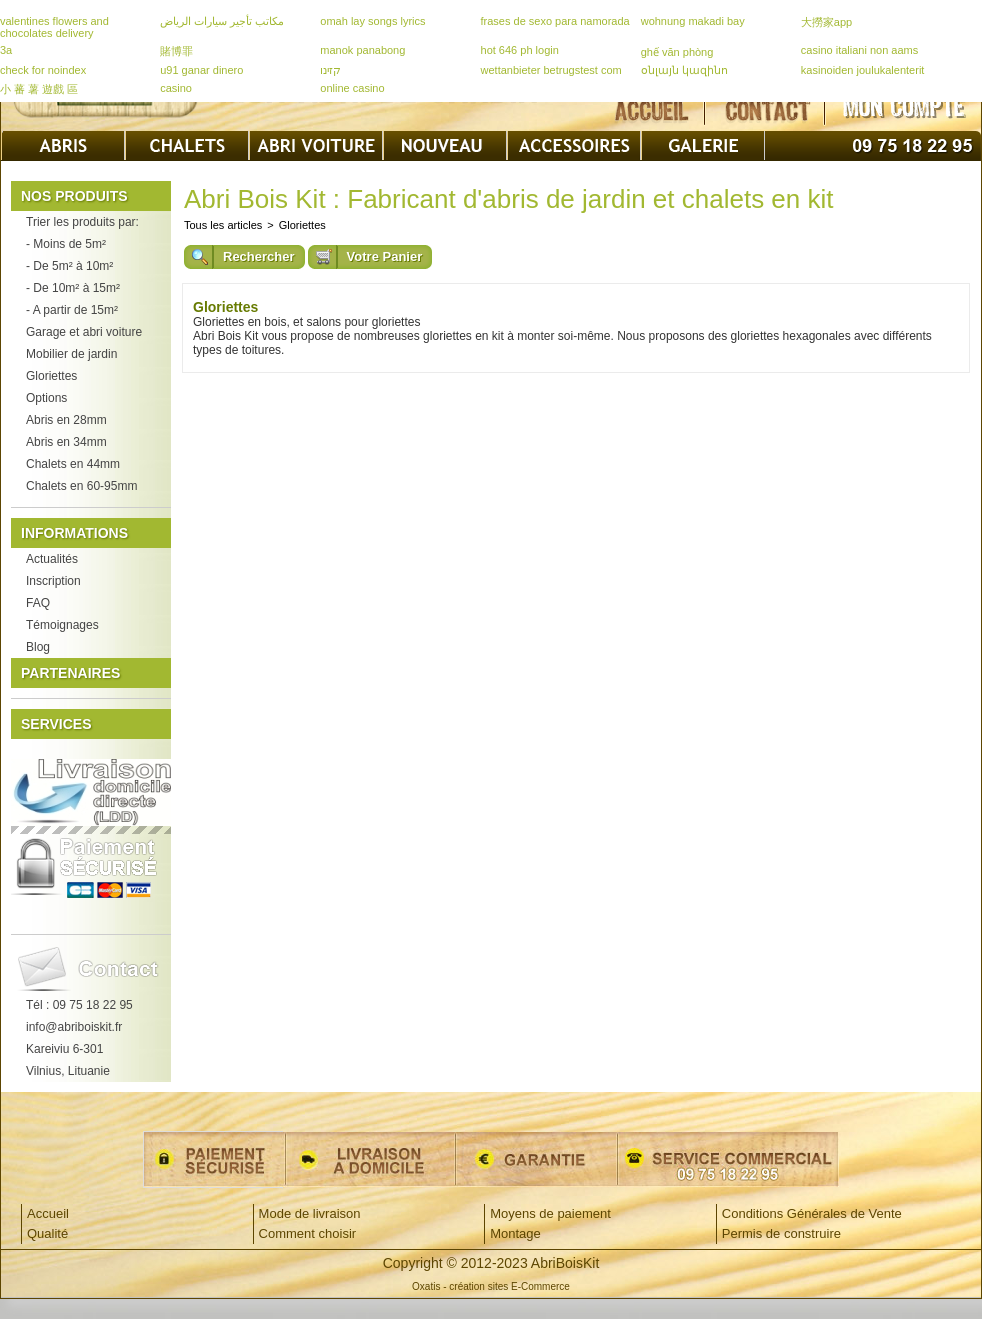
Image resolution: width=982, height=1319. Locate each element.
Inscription (53, 581)
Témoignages (62, 625)
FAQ (38, 603)
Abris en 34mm (66, 442)
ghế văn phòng (677, 52)
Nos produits (74, 196)
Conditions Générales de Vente (812, 1213)
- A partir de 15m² (72, 310)
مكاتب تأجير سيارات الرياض (222, 21)
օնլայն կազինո (684, 70)
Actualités (52, 559)
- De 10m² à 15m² (73, 288)
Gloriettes (51, 376)
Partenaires (70, 673)
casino (176, 88)
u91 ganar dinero (201, 70)
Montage (515, 1233)
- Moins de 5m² (66, 244)
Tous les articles (223, 225)
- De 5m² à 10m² (69, 266)
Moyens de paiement (550, 1213)
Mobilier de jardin (71, 354)
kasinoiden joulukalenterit (863, 70)
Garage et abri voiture (84, 332)
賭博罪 (176, 51)
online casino (352, 88)
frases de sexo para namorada (555, 21)
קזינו (330, 70)
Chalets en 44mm (73, 464)
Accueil (48, 1213)
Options (46, 398)
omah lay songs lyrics (372, 21)
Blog (38, 647)
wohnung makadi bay (693, 21)
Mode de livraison (310, 1213)
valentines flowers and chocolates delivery (54, 27)
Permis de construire (781, 1233)
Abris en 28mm (66, 420)
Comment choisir (308, 1233)
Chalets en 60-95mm (81, 486)
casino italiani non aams (859, 50)
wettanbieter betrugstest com (551, 70)
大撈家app (826, 22)
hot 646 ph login (520, 50)
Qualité (47, 1233)
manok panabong (362, 50)
